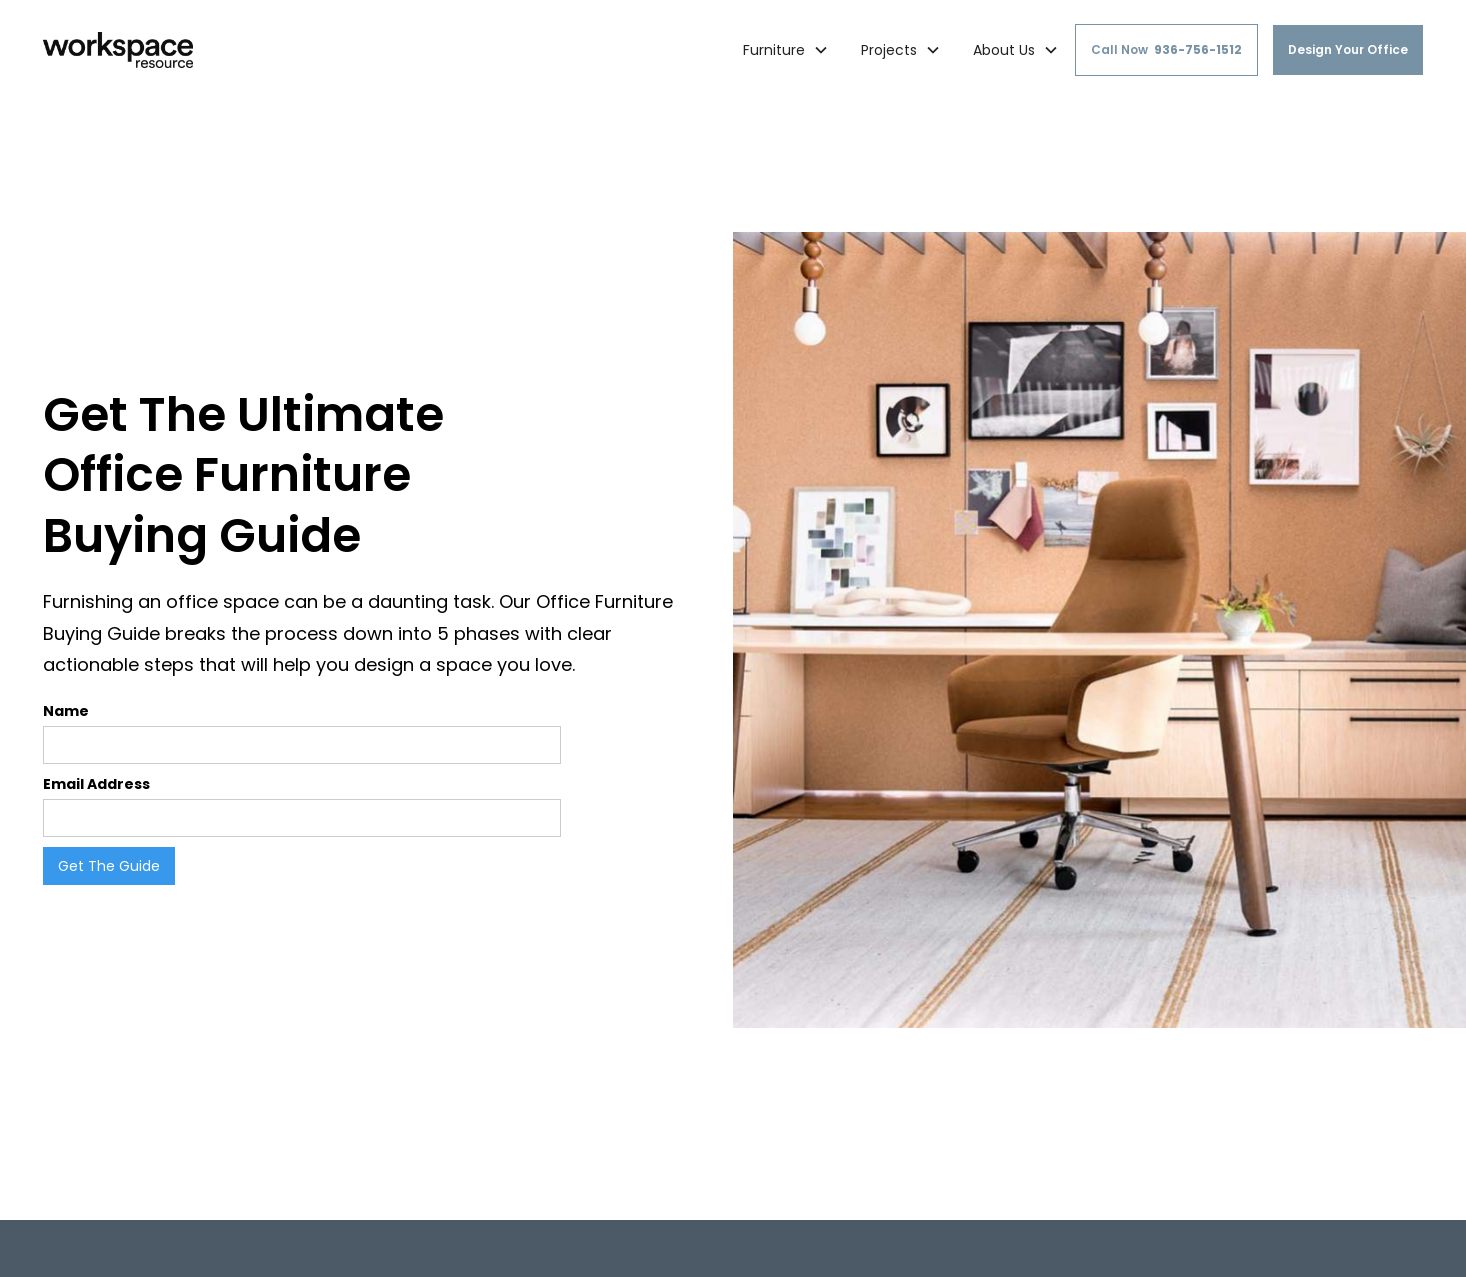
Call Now (1166, 50)
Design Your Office (1348, 49)
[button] (786, 50)
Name (66, 711)
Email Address (96, 784)
